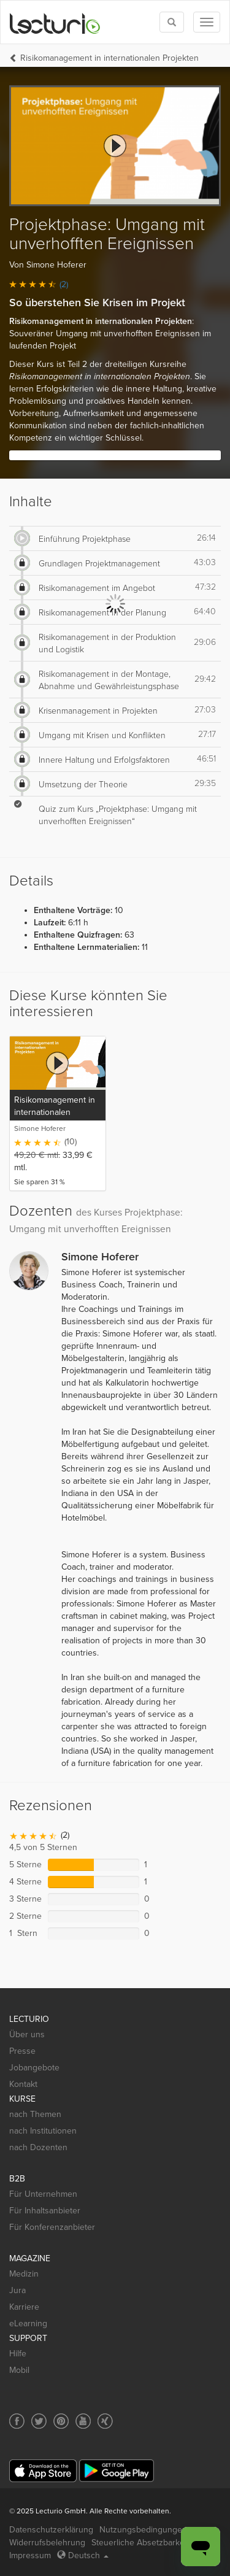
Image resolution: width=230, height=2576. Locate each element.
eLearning (28, 2323)
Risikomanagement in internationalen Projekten (109, 58)
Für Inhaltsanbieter (44, 2210)
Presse (22, 2051)
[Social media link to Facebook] (17, 2421)
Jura (17, 2290)
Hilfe (17, 2353)
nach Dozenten (38, 2147)
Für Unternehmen (43, 2194)
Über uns (27, 2034)
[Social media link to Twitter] (39, 2421)
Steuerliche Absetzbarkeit (140, 2542)
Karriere (24, 2307)
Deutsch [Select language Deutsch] (83, 2555)
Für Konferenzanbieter (52, 2227)
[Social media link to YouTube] (83, 2421)
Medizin (24, 2274)
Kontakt (23, 2084)
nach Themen (35, 2114)
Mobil (19, 2370)
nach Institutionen (43, 2131)
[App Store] (43, 2470)
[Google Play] (116, 2470)
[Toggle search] (171, 22)
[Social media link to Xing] (105, 2421)
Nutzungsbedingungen (143, 2529)
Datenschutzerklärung (51, 2529)
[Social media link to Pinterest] (61, 2421)
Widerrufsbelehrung (47, 2542)
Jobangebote (34, 2067)
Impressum (30, 2555)
